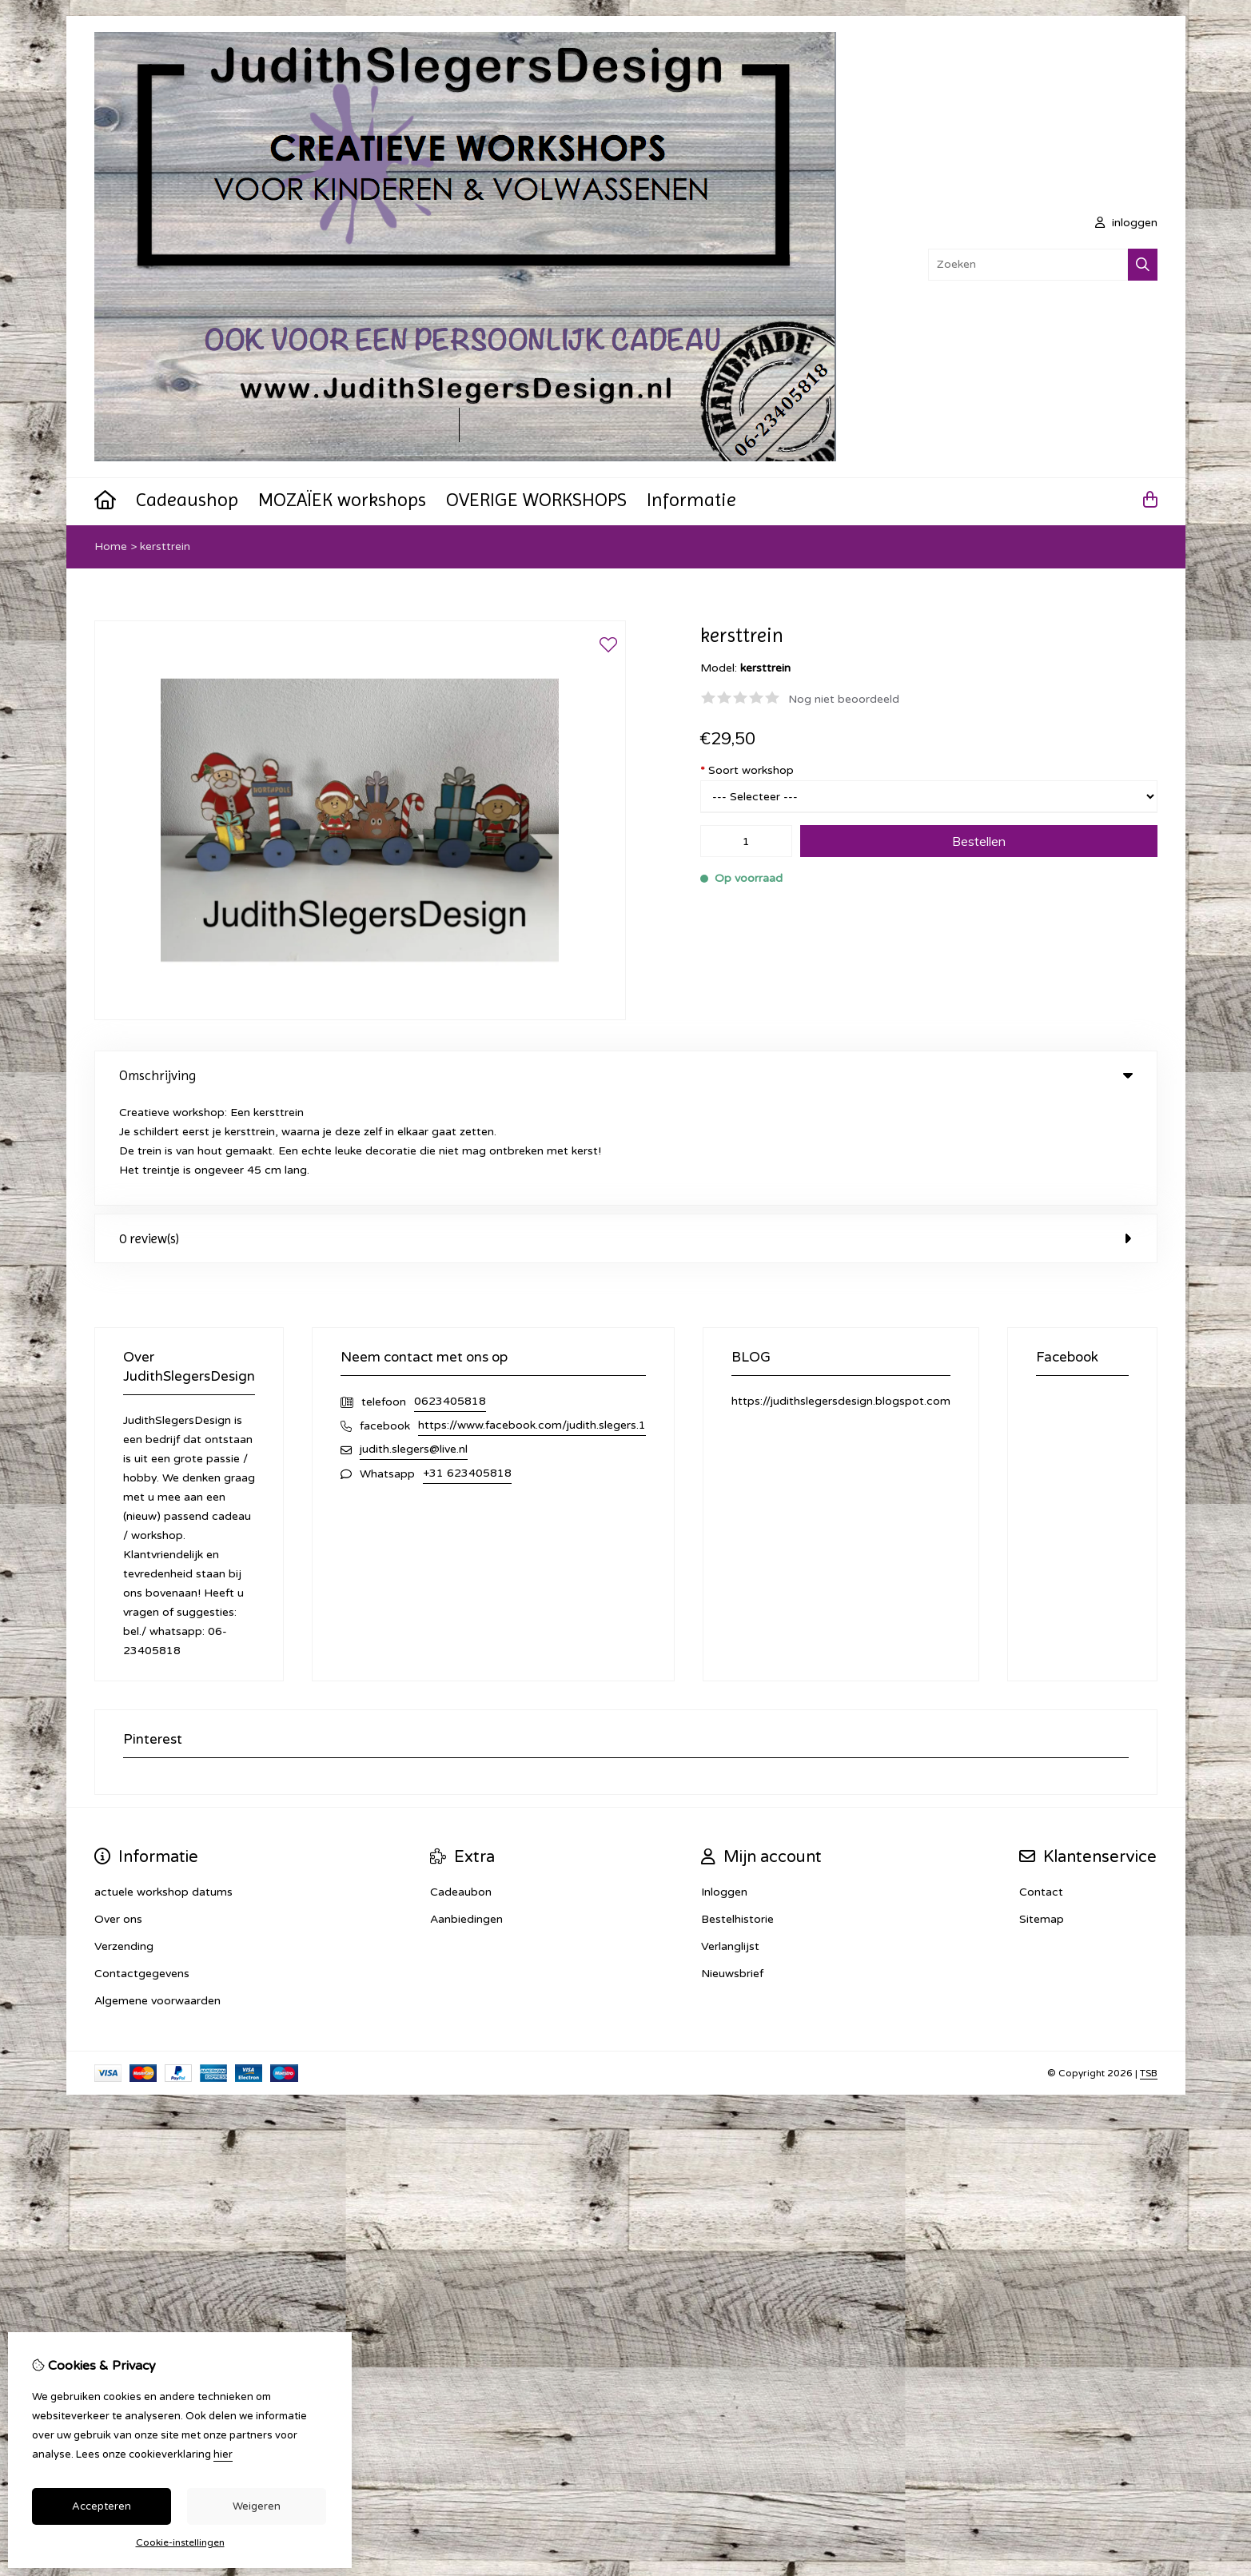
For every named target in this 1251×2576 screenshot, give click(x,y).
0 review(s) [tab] (626, 1133)
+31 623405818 (467, 1367)
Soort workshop (747, 770)
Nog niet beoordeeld (843, 699)
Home (110, 546)
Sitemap (1041, 1813)
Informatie (691, 499)
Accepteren (101, 2506)
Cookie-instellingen (180, 2542)
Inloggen (724, 1786)
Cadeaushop (187, 499)
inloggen (1126, 222)
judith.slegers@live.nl (414, 1343)
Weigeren (257, 2506)
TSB (1148, 1967)
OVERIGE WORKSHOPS (536, 499)
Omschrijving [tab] (626, 1075)
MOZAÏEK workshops (342, 499)
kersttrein (165, 546)
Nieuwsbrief (732, 1868)
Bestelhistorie (737, 1813)
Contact (1041, 1786)
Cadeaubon (461, 1786)
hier (223, 2454)
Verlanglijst (730, 1841)
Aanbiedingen (466, 1813)
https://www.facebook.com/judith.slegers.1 (532, 1319)
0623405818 (450, 1295)
